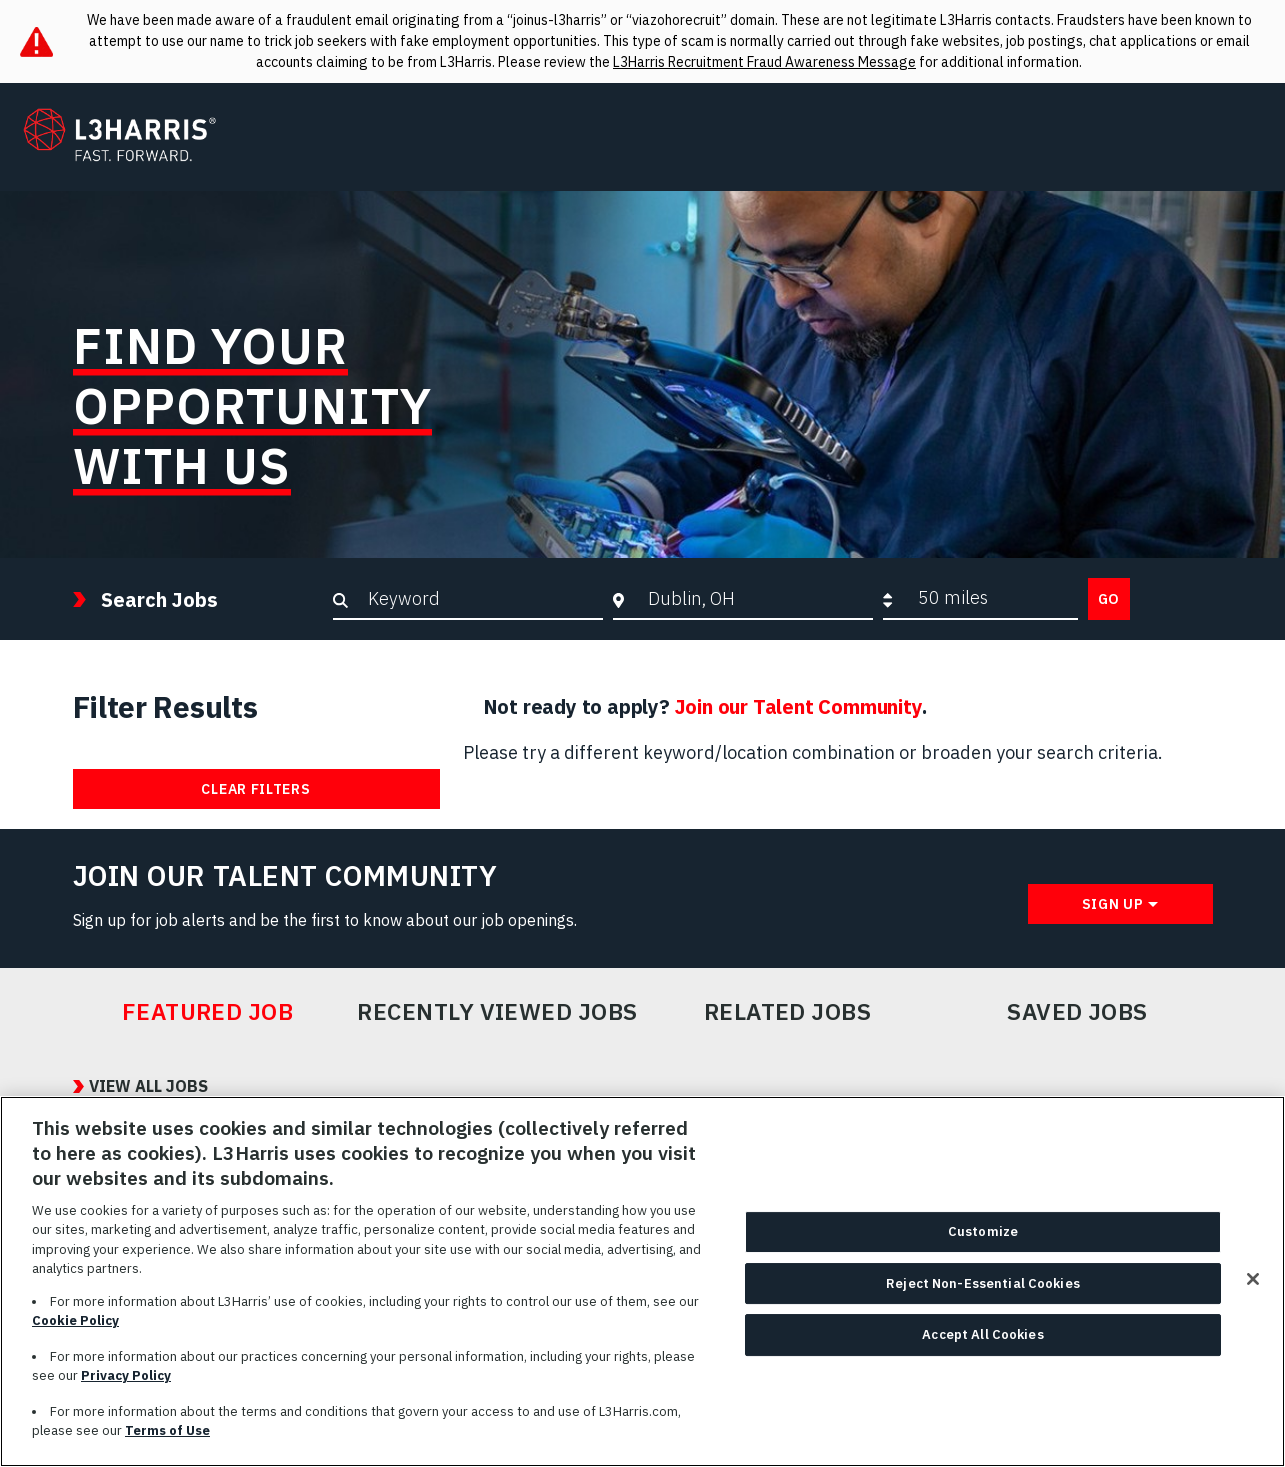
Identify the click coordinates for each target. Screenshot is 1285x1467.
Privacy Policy (126, 1387)
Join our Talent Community (798, 706)
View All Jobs (148, 1086)
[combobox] (755, 598)
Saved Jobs (1077, 1012)
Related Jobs (788, 1012)
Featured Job (208, 1012)
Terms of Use (167, 1442)
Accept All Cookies (982, 1346)
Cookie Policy (75, 1332)
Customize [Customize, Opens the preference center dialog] (983, 1243)
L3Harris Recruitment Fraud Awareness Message (764, 62)
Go (1109, 599)
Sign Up (1113, 904)
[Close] (1253, 1291)
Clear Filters (255, 789)
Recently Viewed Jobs (497, 1012)
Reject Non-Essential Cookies (983, 1295)
